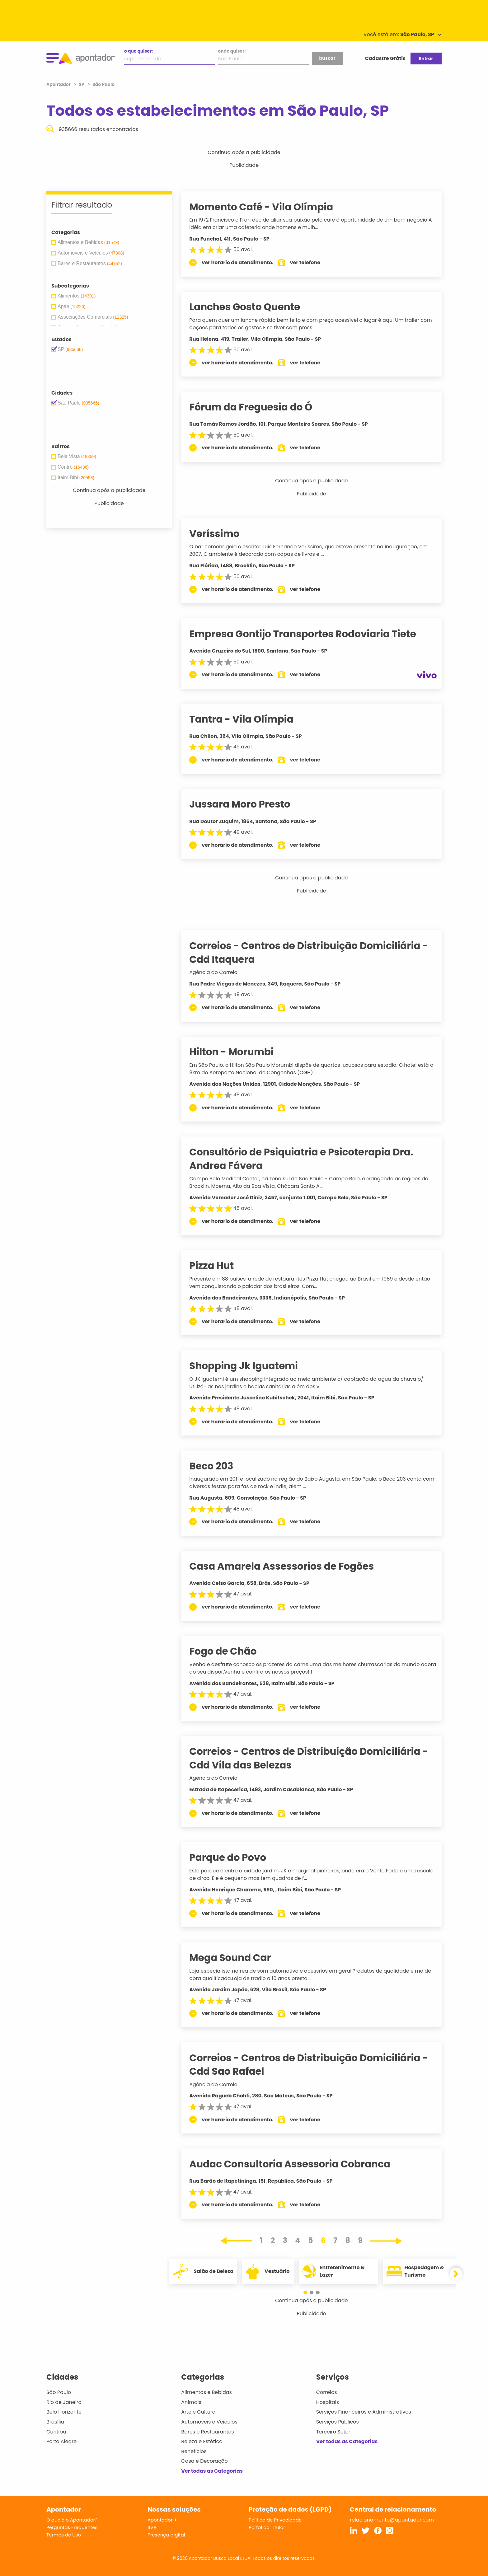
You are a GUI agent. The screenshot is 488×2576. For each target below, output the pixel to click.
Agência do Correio (221, 972)
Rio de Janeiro (64, 2402)
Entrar (426, 58)
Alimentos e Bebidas (206, 2392)
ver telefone (313, 262)
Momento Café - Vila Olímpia (269, 207)
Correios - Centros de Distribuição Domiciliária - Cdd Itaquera (316, 952)
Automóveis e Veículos (209, 2421)
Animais (191, 2402)
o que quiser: (138, 51)
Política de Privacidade (275, 2520)
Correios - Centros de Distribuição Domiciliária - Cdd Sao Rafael (316, 2064)
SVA (152, 2527)
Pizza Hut (219, 1265)
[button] (308, 2292)
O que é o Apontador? (71, 2520)
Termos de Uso (63, 2535)
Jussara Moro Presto (247, 804)
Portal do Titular (267, 2527)
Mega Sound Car (238, 1958)
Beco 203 (219, 1466)
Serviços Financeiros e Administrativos (363, 2411)
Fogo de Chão (230, 1651)
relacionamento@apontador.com (392, 2519)
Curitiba (56, 2431)
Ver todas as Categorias (212, 2471)
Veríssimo (222, 534)
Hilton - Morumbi (239, 1052)
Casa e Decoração (204, 2461)
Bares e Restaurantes (207, 2431)
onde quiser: (232, 51)
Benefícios (193, 2451)
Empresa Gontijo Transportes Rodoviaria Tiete (310, 634)
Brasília (55, 2421)
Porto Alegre (61, 2441)
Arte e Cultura (198, 2411)
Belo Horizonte (64, 2411)
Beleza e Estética (202, 2441)
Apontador (59, 84)
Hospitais (327, 2402)
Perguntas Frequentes (71, 2527)
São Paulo (58, 2392)
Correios (326, 2392)
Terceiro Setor (333, 2431)
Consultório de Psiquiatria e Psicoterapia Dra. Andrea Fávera (309, 1158)
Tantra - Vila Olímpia (249, 719)
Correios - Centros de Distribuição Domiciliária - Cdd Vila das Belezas (316, 1758)
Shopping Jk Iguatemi (251, 1366)
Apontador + (162, 2520)
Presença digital (166, 2535)
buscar (327, 58)
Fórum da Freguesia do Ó (258, 407)
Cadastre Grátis (385, 58)
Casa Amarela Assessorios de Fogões (289, 1566)
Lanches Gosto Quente (252, 307)
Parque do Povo (235, 1857)
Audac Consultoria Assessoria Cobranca (297, 2164)
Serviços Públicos (337, 2421)
